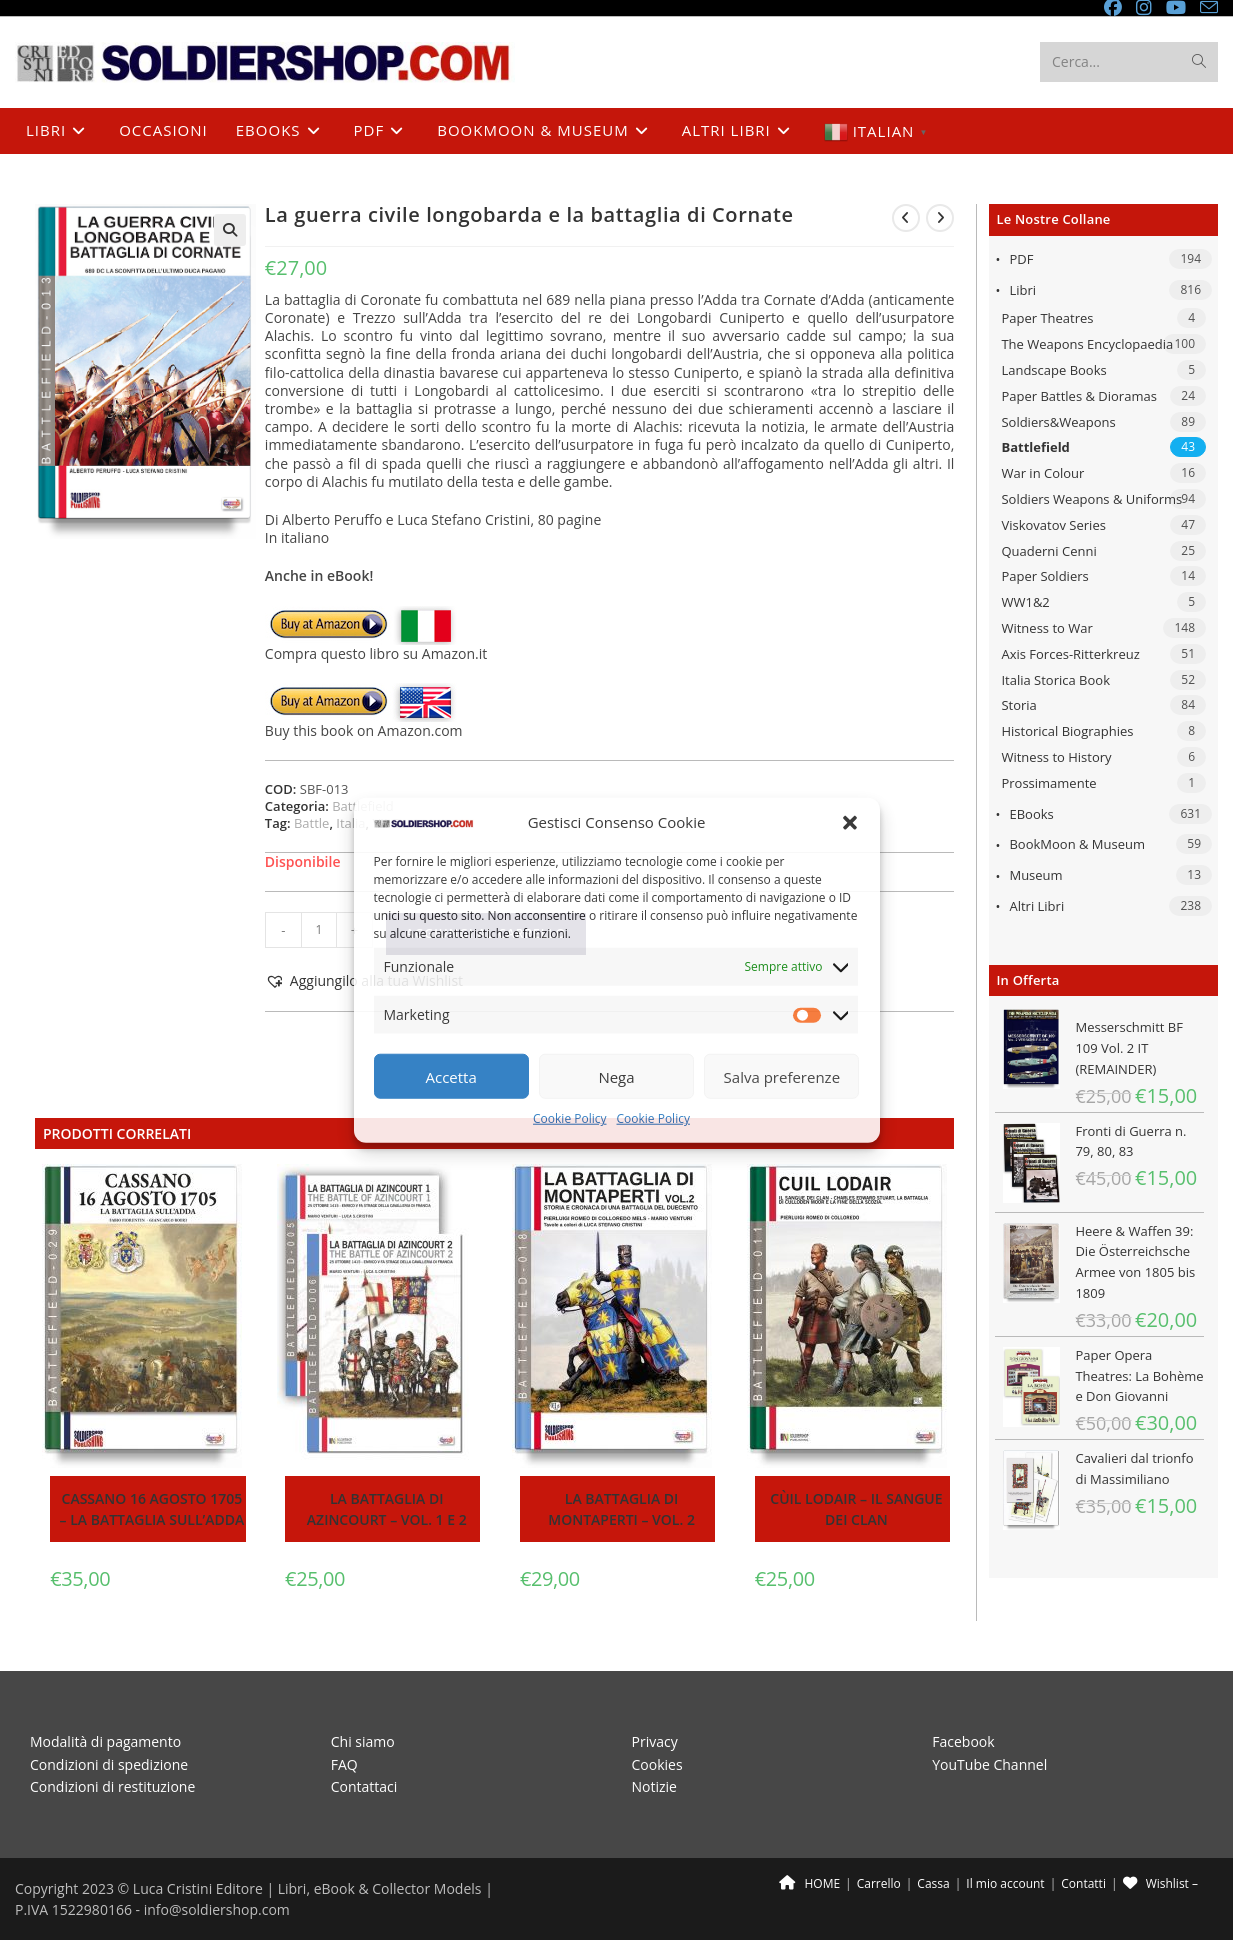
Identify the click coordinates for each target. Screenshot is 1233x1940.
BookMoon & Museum (1077, 844)
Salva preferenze (782, 1077)
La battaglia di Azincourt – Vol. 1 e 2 (387, 1509)
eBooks (1031, 814)
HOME (809, 1883)
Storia (1018, 705)
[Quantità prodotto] (319, 930)
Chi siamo (363, 1741)
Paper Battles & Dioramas (1078, 396)
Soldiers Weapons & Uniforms (1091, 499)
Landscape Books (1053, 370)
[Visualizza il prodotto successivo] (940, 218)
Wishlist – (1160, 1883)
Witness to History (1056, 757)
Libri (1022, 290)
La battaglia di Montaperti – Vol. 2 (621, 1509)
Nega (616, 1077)
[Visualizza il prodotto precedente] (906, 218)
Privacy (655, 1741)
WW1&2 (1025, 602)
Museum (1035, 875)
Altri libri (1036, 906)
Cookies (657, 1764)
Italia (350, 823)
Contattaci (364, 1786)
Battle (311, 823)
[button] (850, 823)
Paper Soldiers (1044, 576)
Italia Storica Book (1055, 680)
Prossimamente (1048, 783)
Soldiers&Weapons (1058, 422)
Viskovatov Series (1053, 525)
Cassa (933, 1883)
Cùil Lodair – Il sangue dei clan (856, 1509)
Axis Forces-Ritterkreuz (1070, 654)
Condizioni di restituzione (112, 1786)
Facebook (963, 1741)
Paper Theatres (1047, 318)
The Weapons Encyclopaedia (1087, 344)
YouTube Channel (989, 1764)
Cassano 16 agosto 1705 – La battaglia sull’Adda (152, 1509)
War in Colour (1042, 473)
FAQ (344, 1764)
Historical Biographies (1067, 731)
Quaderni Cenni (1048, 551)
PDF (1021, 259)
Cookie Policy (569, 1118)
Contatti (1083, 1883)
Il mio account (1005, 1883)
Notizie (654, 1786)
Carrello (879, 1883)
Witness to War (1046, 628)
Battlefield (1035, 447)
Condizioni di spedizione (109, 1764)
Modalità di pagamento (105, 1741)
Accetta (451, 1077)
